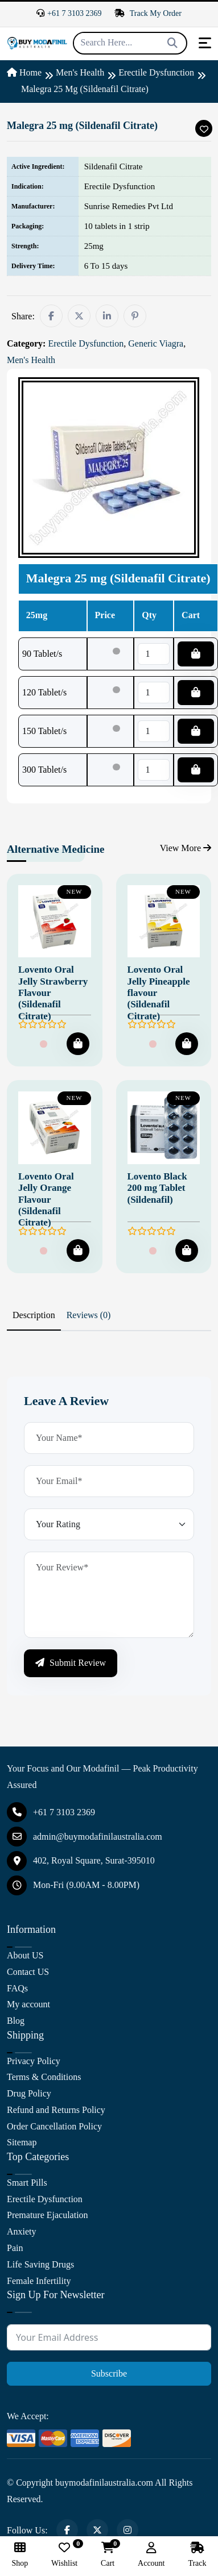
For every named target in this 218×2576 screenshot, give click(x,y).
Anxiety (21, 2231)
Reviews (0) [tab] (89, 1315)
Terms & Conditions (44, 2077)
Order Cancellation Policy (54, 2126)
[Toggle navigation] (205, 42)
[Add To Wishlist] (203, 128)
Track (197, 2554)
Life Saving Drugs (40, 2264)
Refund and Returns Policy (56, 2110)
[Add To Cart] (78, 1043)
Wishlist (64, 2554)
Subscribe (109, 2373)
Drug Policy (29, 2093)
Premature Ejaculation (47, 2215)
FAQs (17, 1988)
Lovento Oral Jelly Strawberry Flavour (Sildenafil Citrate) (53, 993)
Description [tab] (34, 1315)
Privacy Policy (33, 2061)
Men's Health (80, 72)
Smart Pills (27, 2182)
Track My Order (148, 13)
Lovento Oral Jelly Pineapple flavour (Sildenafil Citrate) (158, 993)
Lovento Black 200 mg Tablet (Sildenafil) (157, 1188)
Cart (107, 2554)
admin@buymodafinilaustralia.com (84, 1836)
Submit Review (70, 1663)
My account (28, 2004)
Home (24, 72)
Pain (15, 2248)
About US (25, 1955)
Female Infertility (39, 2281)
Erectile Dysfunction (156, 72)
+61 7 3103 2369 (68, 13)
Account (151, 2554)
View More (185, 848)
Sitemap (21, 2142)
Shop (19, 2554)
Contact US (28, 1972)
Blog (15, 2020)
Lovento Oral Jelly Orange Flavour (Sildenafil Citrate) (46, 1199)
